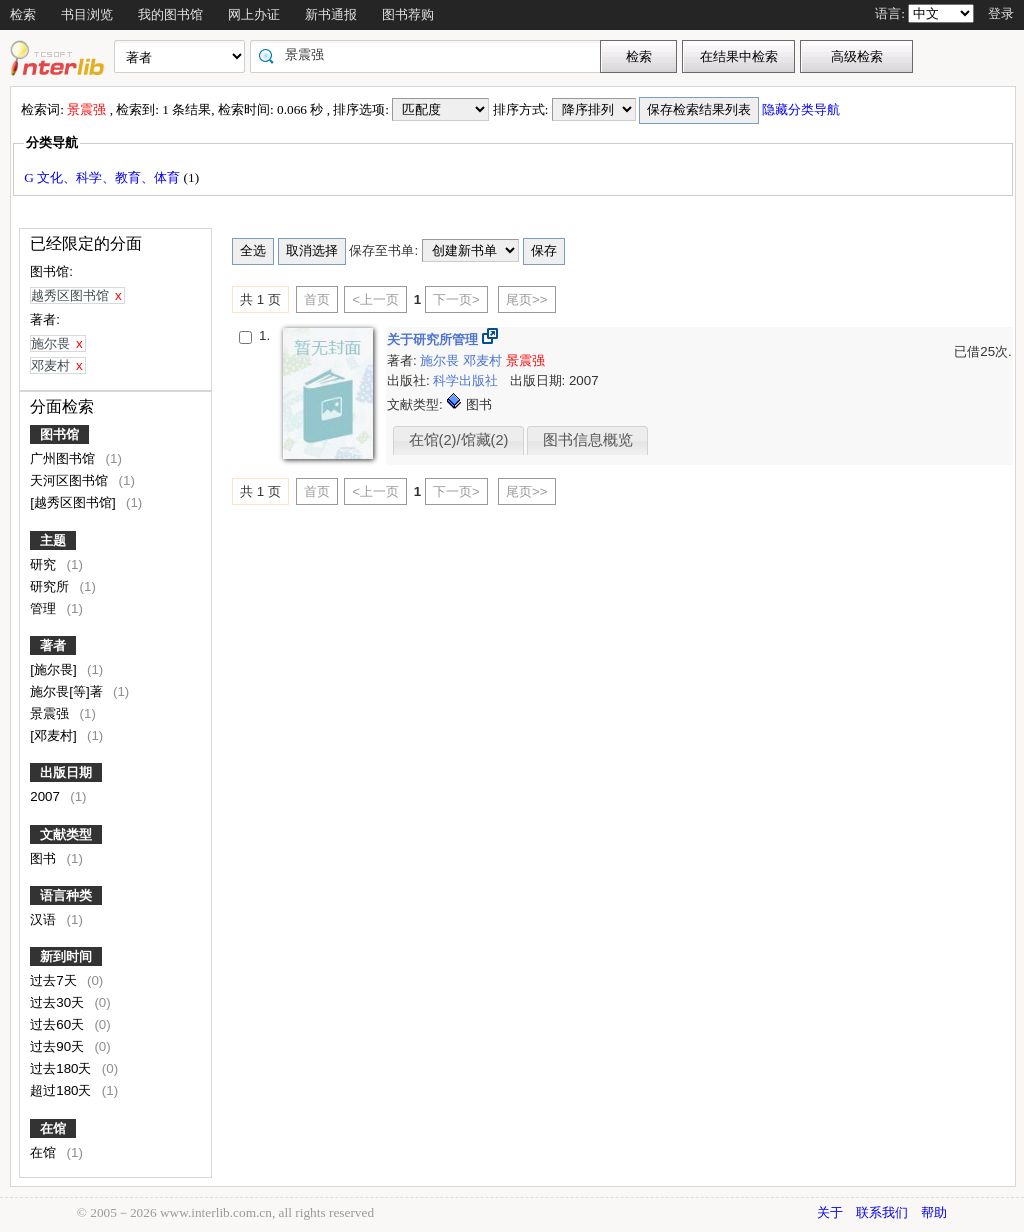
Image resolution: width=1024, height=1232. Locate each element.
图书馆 (59, 434)
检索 (23, 14)
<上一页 (375, 299)
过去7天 (55, 980)
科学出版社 (467, 380)
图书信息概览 (588, 440)
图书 (45, 858)
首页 (317, 299)
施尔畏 (441, 360)
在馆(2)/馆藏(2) (459, 440)
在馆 (53, 1128)
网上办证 (254, 14)
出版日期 (66, 772)
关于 (830, 1212)
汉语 (45, 919)
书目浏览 (87, 14)
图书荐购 (408, 14)
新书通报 (331, 14)
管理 (45, 608)
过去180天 (62, 1068)
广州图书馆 (64, 458)
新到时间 (66, 956)
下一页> (456, 299)
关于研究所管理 (434, 339)
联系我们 (882, 1212)
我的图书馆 (170, 14)
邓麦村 (484, 360)
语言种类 (66, 895)
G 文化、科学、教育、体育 (103, 177)
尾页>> (527, 299)
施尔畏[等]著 (68, 691)
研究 (45, 564)
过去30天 (59, 1002)
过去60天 (59, 1024)
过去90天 (59, 1046)
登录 (1001, 13)
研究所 (51, 586)
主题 (53, 540)
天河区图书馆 (71, 480)
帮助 (934, 1212)
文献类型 (66, 834)
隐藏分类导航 (802, 109)
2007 (46, 796)
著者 (53, 645)
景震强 (51, 713)
